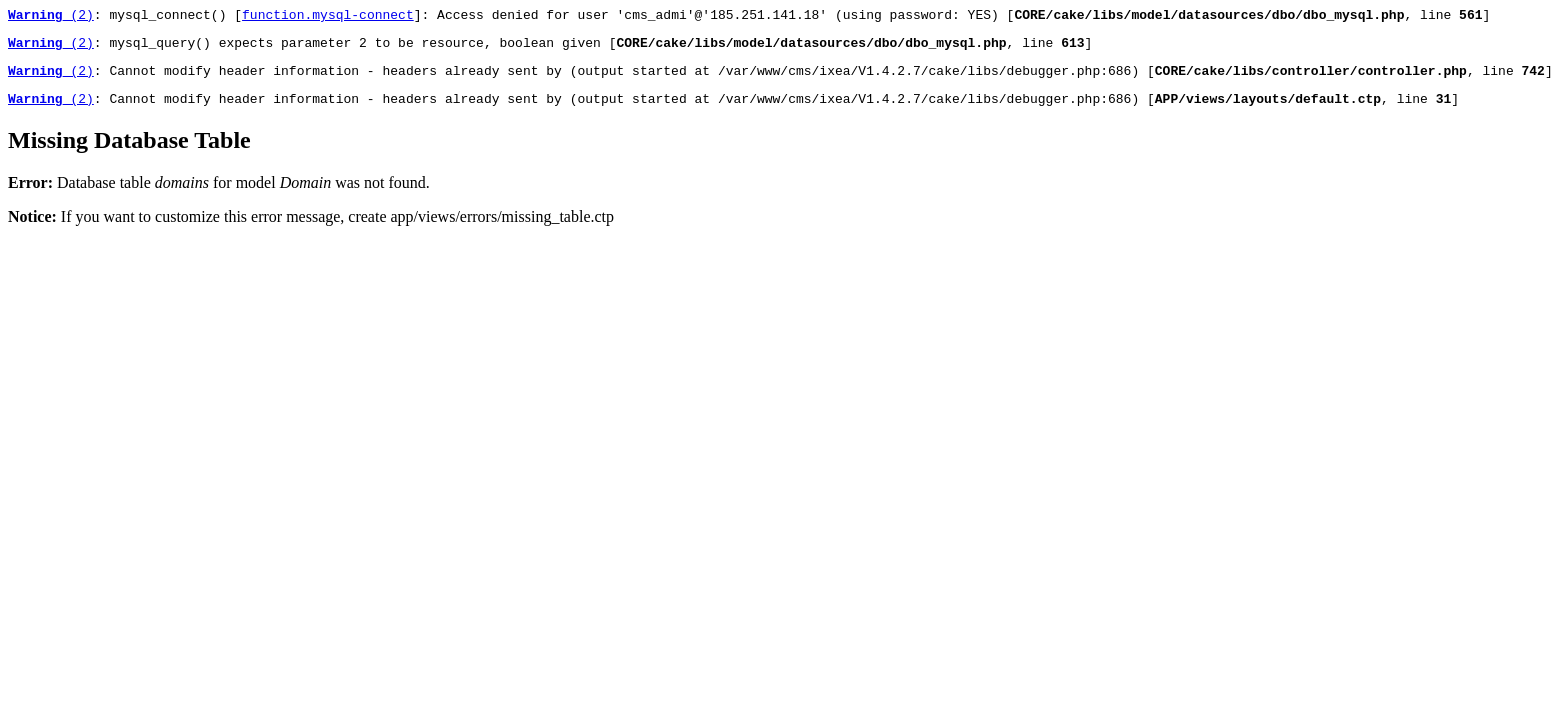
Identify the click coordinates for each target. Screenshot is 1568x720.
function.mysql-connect (328, 17)
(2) (51, 17)
